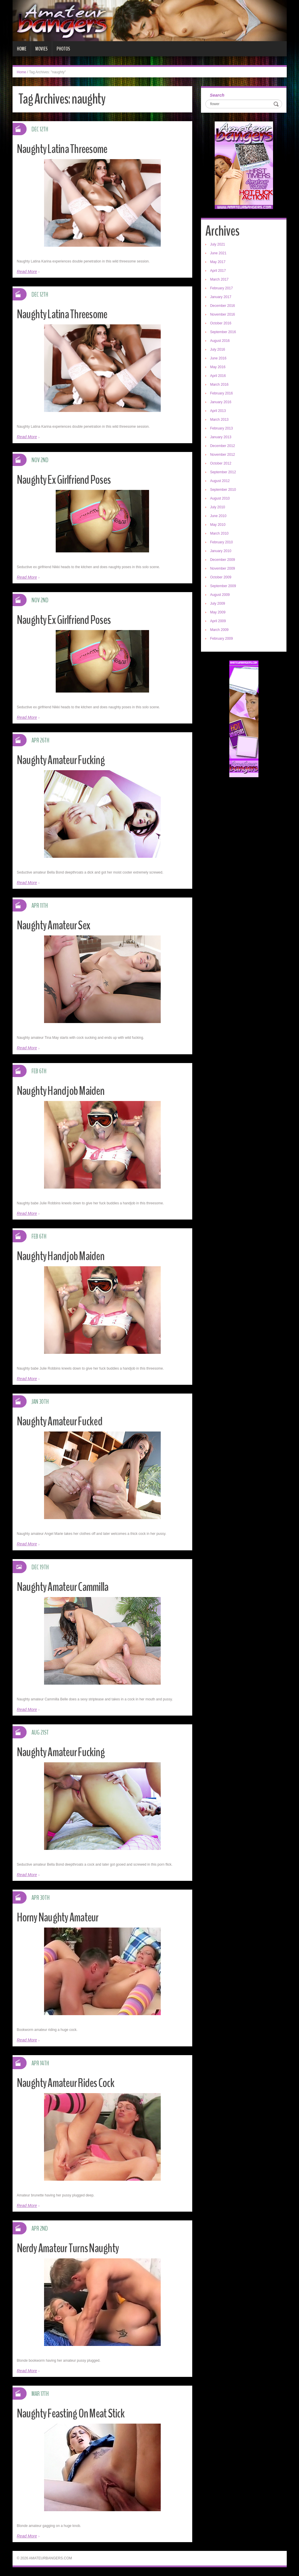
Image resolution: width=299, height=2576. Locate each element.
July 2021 (217, 244)
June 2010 (218, 516)
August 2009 (220, 595)
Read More (27, 271)
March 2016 (219, 384)
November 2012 (222, 455)
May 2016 (217, 367)
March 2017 (219, 279)
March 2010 (219, 533)
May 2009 (217, 612)
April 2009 (218, 621)
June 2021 (218, 253)
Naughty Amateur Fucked (63, 1421)
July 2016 (217, 349)
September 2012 (223, 472)
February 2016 (221, 393)
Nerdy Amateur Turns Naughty (72, 2248)
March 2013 (219, 420)
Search (217, 95)
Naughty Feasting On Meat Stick (75, 2413)
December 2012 (222, 446)
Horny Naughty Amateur (61, 1917)
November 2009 (222, 568)
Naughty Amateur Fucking (64, 760)
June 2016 (218, 358)
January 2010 (220, 551)
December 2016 (222, 306)
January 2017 (220, 297)
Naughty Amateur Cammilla (67, 1587)
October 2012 (220, 463)
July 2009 (217, 603)
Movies (41, 48)
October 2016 (220, 323)
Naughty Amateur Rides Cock (70, 2083)
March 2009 (219, 630)
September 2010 (223, 490)
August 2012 (220, 481)
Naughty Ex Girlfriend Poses (68, 479)
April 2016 (218, 376)
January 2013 (220, 437)
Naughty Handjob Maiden (64, 1091)
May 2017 (217, 262)
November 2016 (222, 314)
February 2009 (221, 638)
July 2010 (217, 507)
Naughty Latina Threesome (66, 149)
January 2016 (220, 402)
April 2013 (218, 411)
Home (21, 48)
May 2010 (217, 525)
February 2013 (221, 428)
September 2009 (223, 586)
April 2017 (218, 271)
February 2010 (221, 542)
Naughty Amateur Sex (57, 925)
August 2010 (220, 498)
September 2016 (223, 332)
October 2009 (220, 577)
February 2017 (221, 288)
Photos (63, 48)
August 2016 (220, 341)
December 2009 (222, 560)
